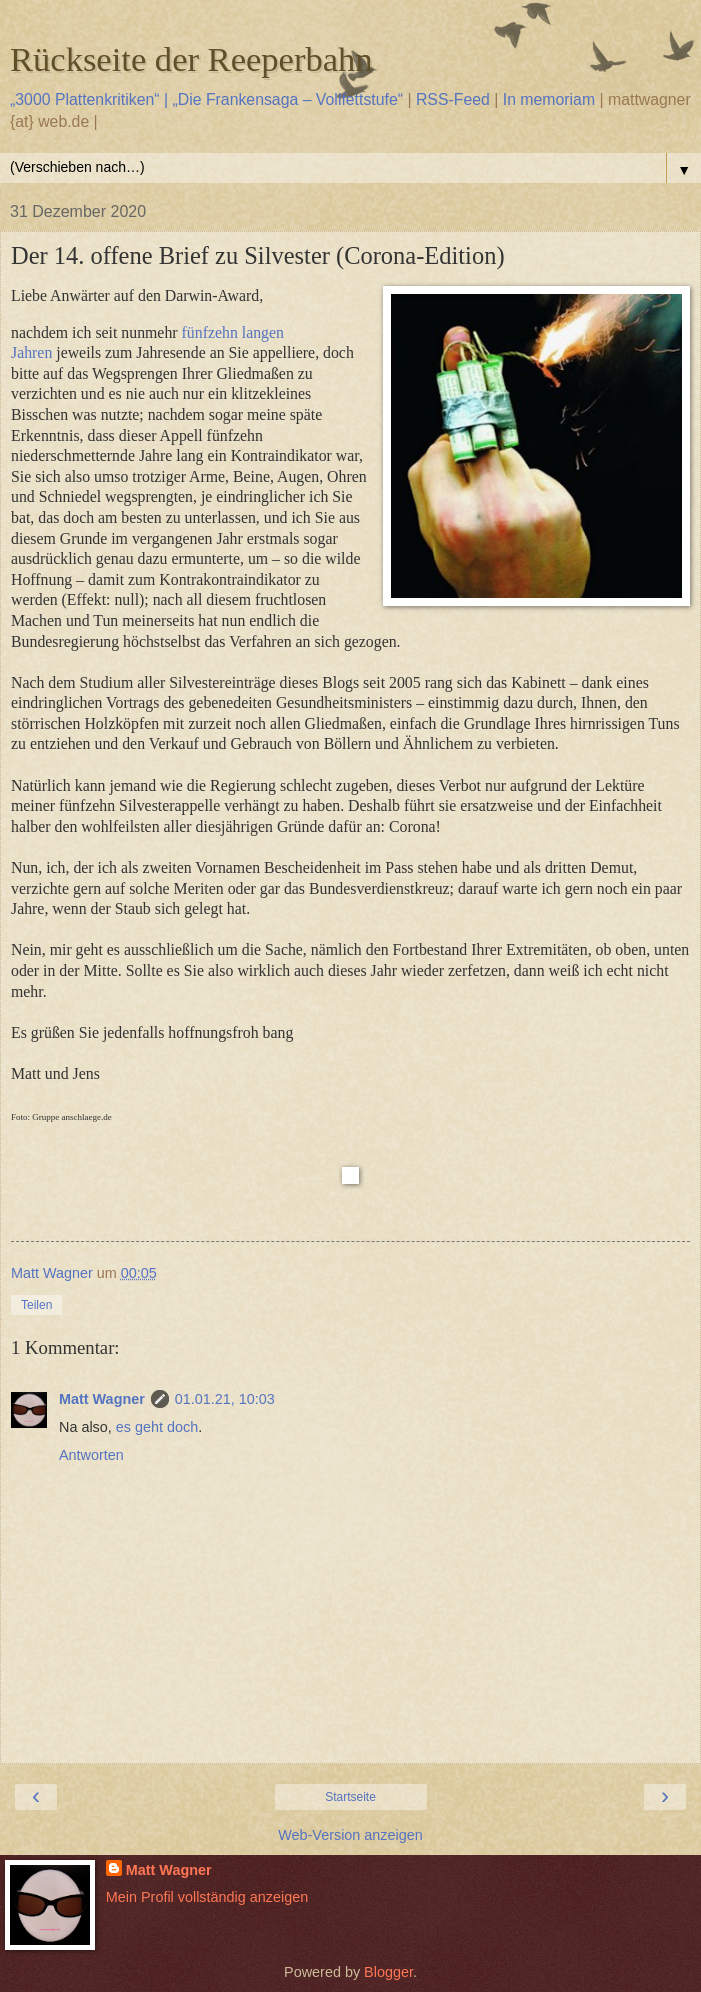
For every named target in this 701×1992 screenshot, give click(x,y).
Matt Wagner (102, 1399)
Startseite (350, 1797)
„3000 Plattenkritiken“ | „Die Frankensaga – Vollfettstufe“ (206, 99)
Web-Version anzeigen (350, 1835)
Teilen (36, 1305)
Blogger (388, 1972)
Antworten (91, 1455)
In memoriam (549, 99)
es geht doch (157, 1427)
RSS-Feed (453, 99)
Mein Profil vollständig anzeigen (207, 1897)
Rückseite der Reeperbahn (191, 59)
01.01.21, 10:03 (225, 1399)
